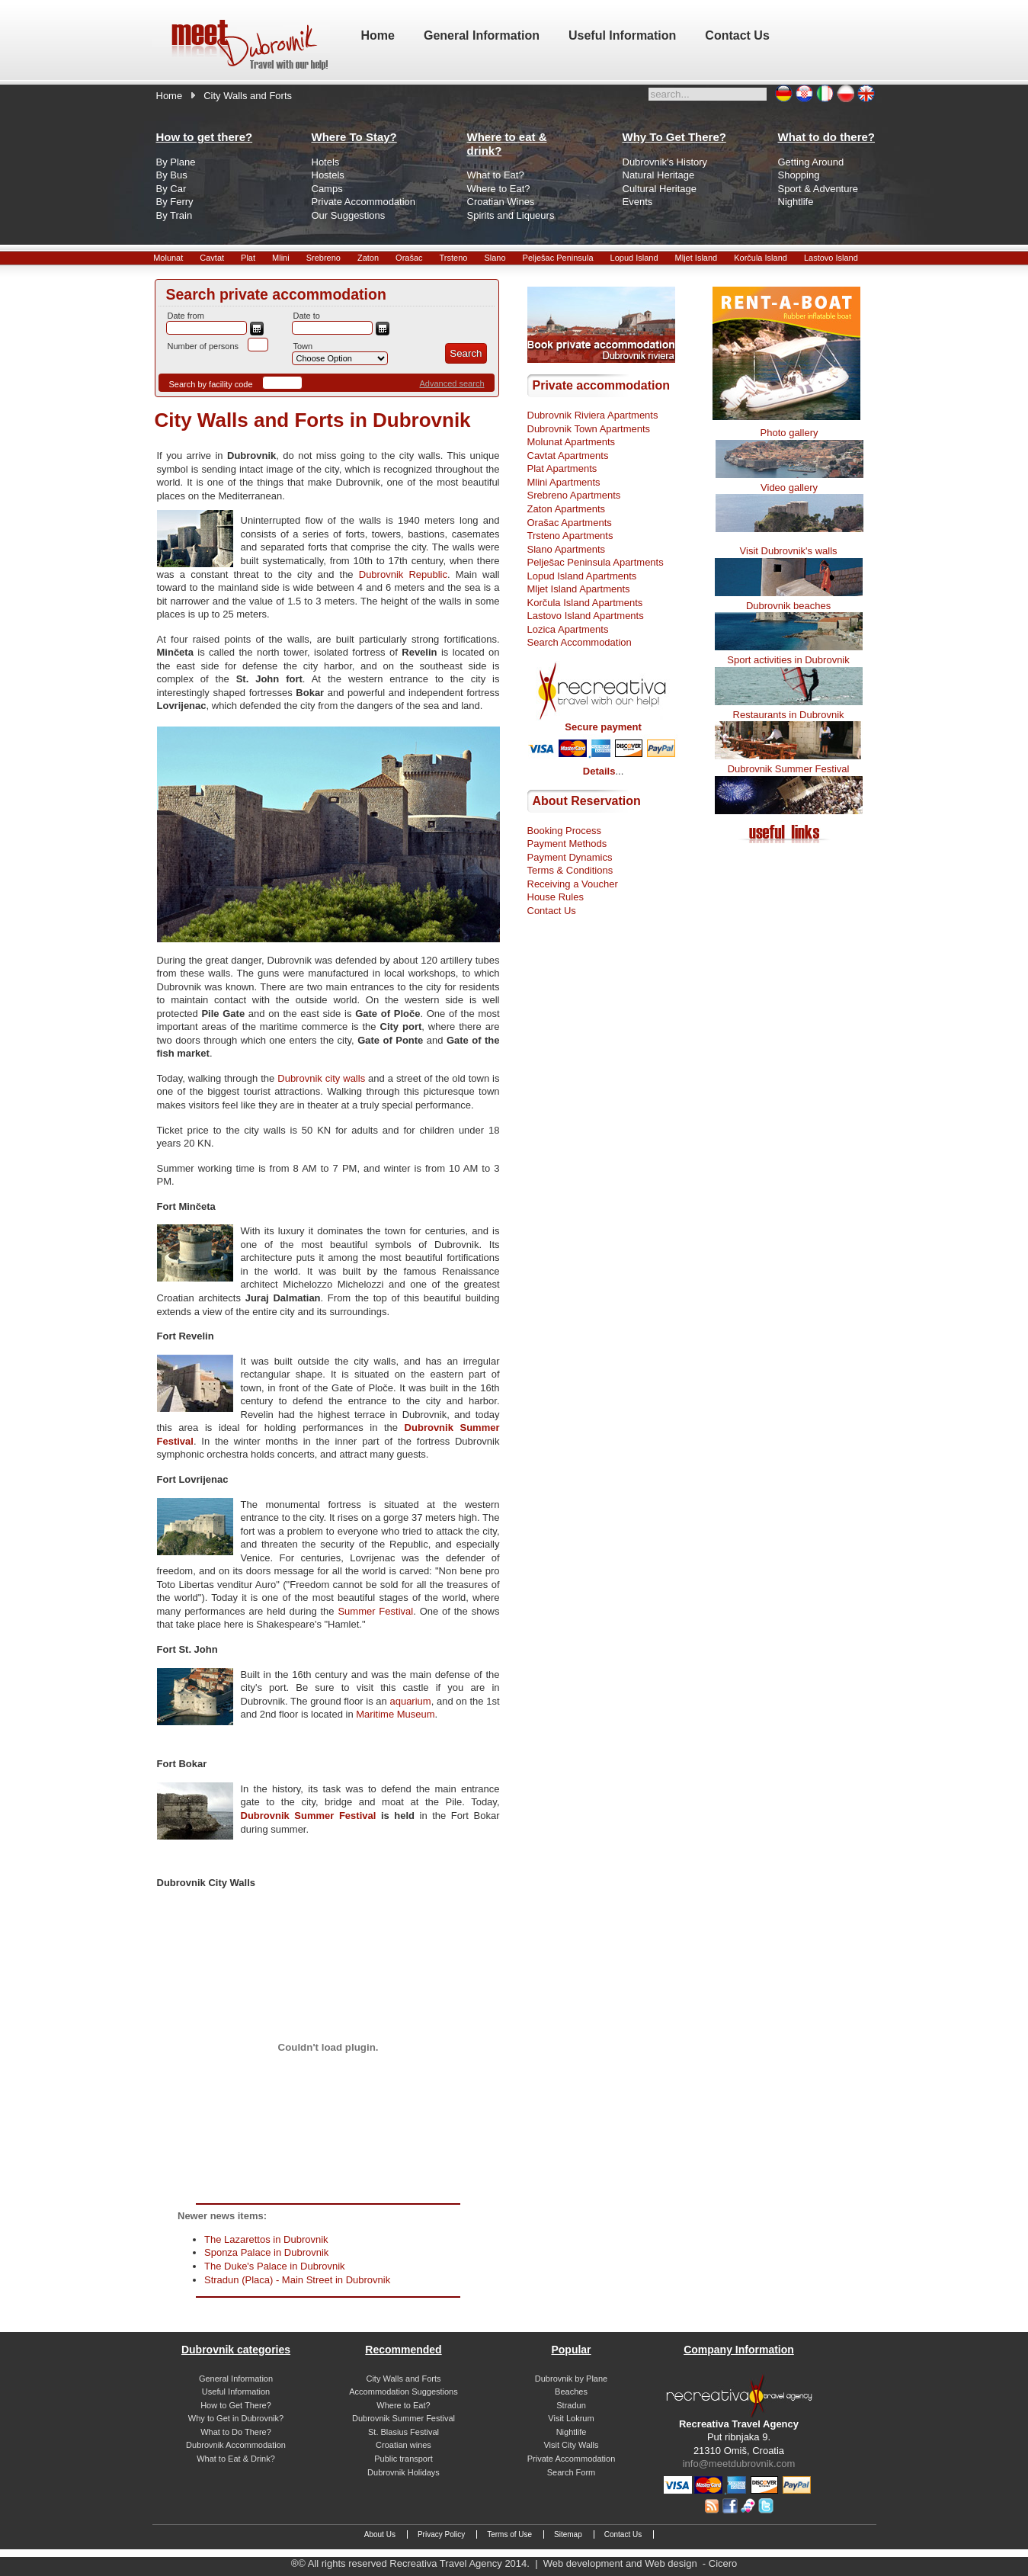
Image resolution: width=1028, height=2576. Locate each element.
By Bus (171, 175)
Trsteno (454, 257)
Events (638, 201)
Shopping (799, 175)
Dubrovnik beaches (788, 605)
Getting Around (811, 162)
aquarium (410, 1701)
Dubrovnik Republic (400, 574)
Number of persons (203, 346)
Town (303, 346)
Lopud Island (634, 257)
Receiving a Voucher (572, 884)
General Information (236, 2378)
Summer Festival (375, 1611)
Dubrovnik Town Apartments (589, 429)
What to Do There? (235, 2431)
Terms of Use (509, 2534)
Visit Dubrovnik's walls (788, 551)
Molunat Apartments (571, 442)
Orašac (409, 257)
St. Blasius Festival (403, 2431)
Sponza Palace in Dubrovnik (266, 2252)
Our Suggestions (349, 215)
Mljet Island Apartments (578, 589)
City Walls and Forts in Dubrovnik (313, 420)
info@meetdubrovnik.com (739, 2463)
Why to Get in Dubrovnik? (235, 2418)
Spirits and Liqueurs (511, 215)
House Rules (555, 897)
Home (169, 95)
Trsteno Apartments (570, 535)
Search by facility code (211, 384)
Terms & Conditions (570, 870)
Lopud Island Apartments (582, 576)
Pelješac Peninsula (558, 257)
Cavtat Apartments (568, 455)
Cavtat (212, 257)
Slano (494, 257)
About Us (380, 2534)
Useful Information (236, 2391)
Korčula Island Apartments (585, 602)
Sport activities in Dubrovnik (788, 660)
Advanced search (452, 383)
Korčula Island (760, 257)
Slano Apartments (566, 549)
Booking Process (564, 830)
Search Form (571, 2472)
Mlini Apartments (563, 482)
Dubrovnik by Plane (571, 2378)
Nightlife (796, 201)
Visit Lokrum (571, 2418)
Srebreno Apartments (574, 495)
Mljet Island (696, 257)
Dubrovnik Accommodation (236, 2444)
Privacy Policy (441, 2534)
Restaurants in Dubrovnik (788, 714)
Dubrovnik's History (665, 162)
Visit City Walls (570, 2444)
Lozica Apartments (568, 629)
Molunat (168, 257)
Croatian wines (403, 2444)
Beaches (571, 2391)
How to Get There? (235, 2405)
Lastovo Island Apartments (585, 615)
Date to (306, 315)
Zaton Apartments (566, 509)
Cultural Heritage (660, 188)
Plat (248, 257)
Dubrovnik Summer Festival (308, 1815)
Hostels (328, 175)
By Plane (176, 162)
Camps (327, 188)
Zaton (368, 257)
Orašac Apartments (569, 522)
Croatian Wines (501, 201)
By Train (174, 215)
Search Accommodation (579, 642)
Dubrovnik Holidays (403, 2472)
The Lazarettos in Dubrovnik (266, 2239)
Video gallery (789, 487)
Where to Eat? (498, 188)
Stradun (571, 2405)
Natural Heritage (659, 175)
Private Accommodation (364, 201)
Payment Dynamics (570, 857)
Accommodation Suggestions (403, 2391)
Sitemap (568, 2534)
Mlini (281, 257)
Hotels (326, 162)
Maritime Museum (395, 1714)
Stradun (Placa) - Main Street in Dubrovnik (297, 2280)
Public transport (403, 2458)
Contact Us (551, 910)
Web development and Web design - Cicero (640, 2563)
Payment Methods (567, 843)
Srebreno (323, 257)
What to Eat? (495, 175)
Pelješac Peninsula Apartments (595, 562)
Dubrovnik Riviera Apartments (592, 415)
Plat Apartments (562, 468)
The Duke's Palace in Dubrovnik (274, 2266)
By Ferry (175, 201)
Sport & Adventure (818, 188)
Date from (186, 315)
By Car (171, 188)
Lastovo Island (831, 257)
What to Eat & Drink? (236, 2458)
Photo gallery (789, 432)
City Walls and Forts (403, 2378)
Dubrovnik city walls (321, 1078)
